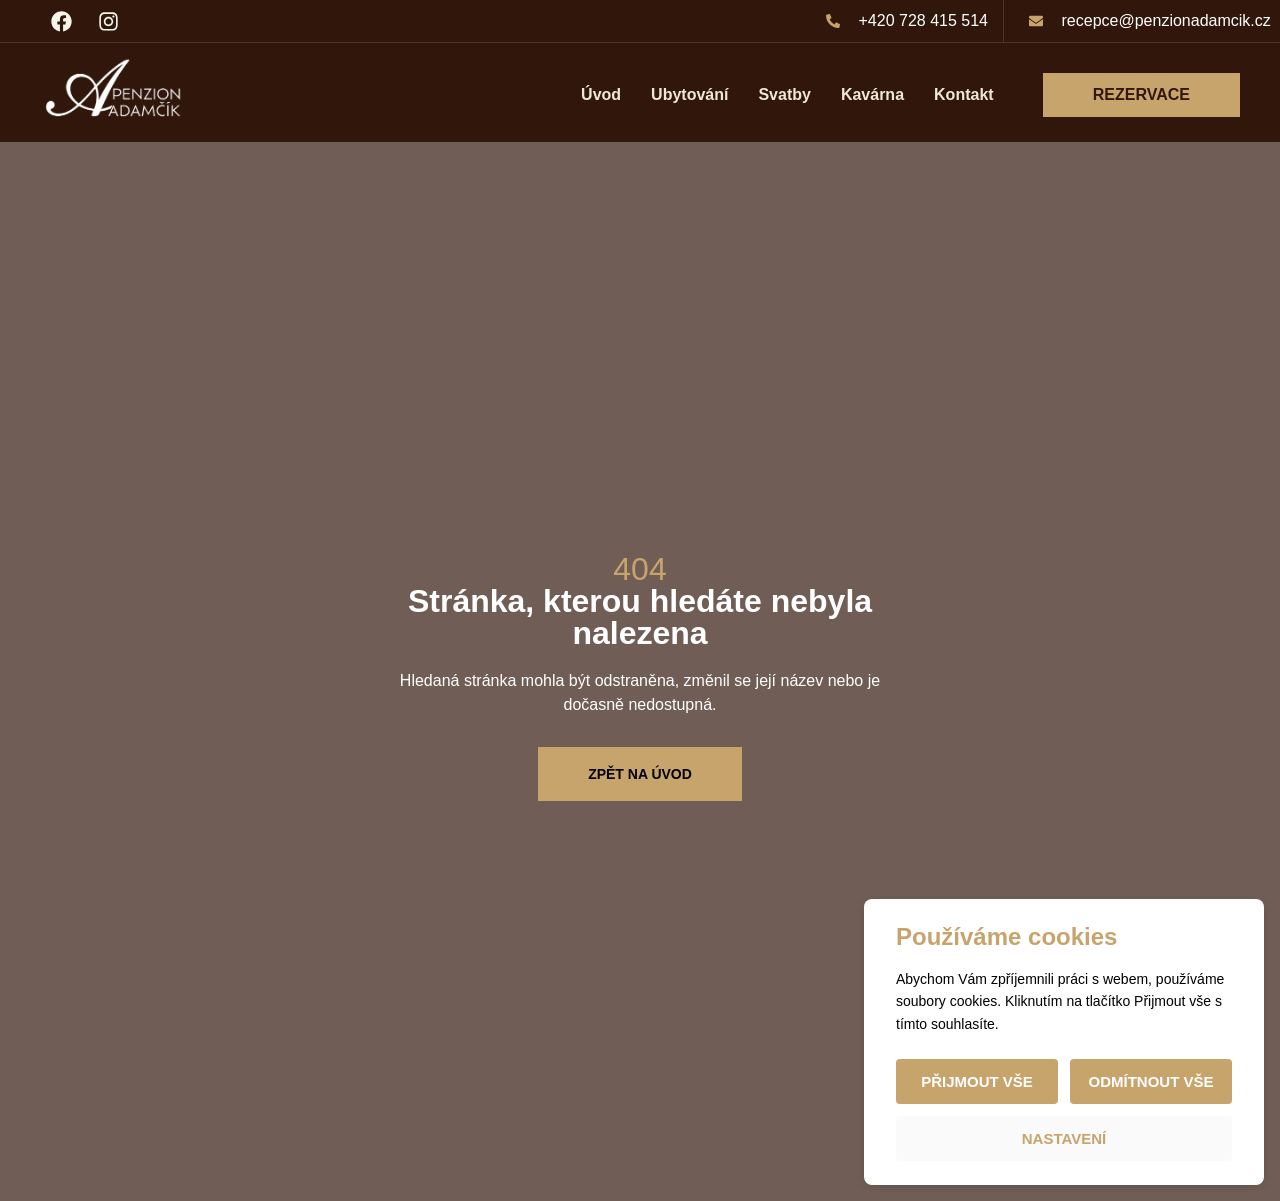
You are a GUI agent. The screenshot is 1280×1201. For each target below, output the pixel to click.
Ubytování (689, 94)
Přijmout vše (977, 1081)
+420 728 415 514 (923, 20)
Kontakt (964, 94)
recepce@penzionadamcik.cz (1166, 20)
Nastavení (1064, 1138)
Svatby (784, 94)
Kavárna (872, 94)
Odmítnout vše (1150, 1081)
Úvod (601, 94)
